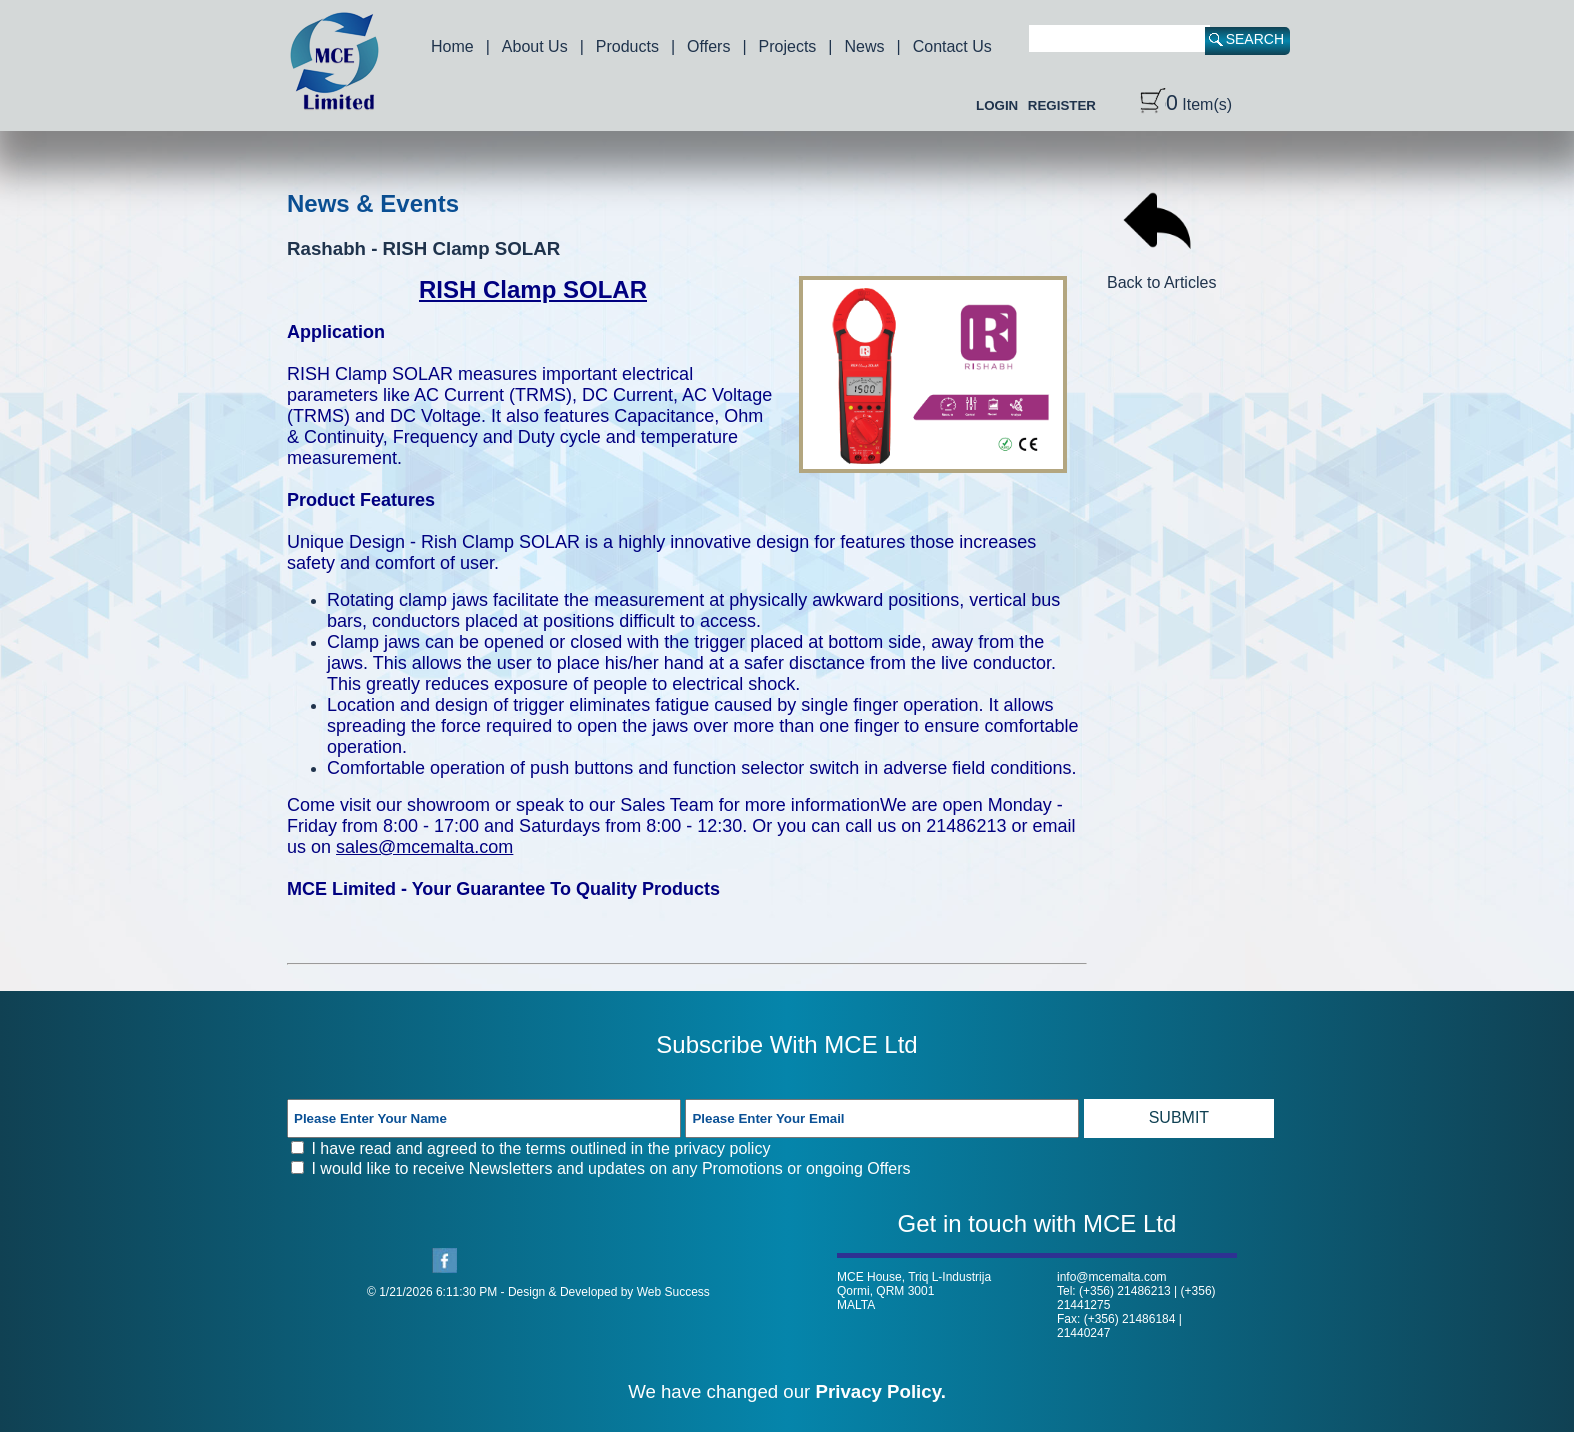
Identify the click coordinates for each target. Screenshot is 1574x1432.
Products (627, 46)
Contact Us (952, 46)
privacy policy (722, 1148)
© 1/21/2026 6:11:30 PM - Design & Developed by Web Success (538, 1292)
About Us (535, 46)
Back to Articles (1161, 273)
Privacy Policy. (881, 1391)
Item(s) (1186, 104)
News (865, 46)
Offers (708, 46)
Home (452, 46)
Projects (788, 46)
